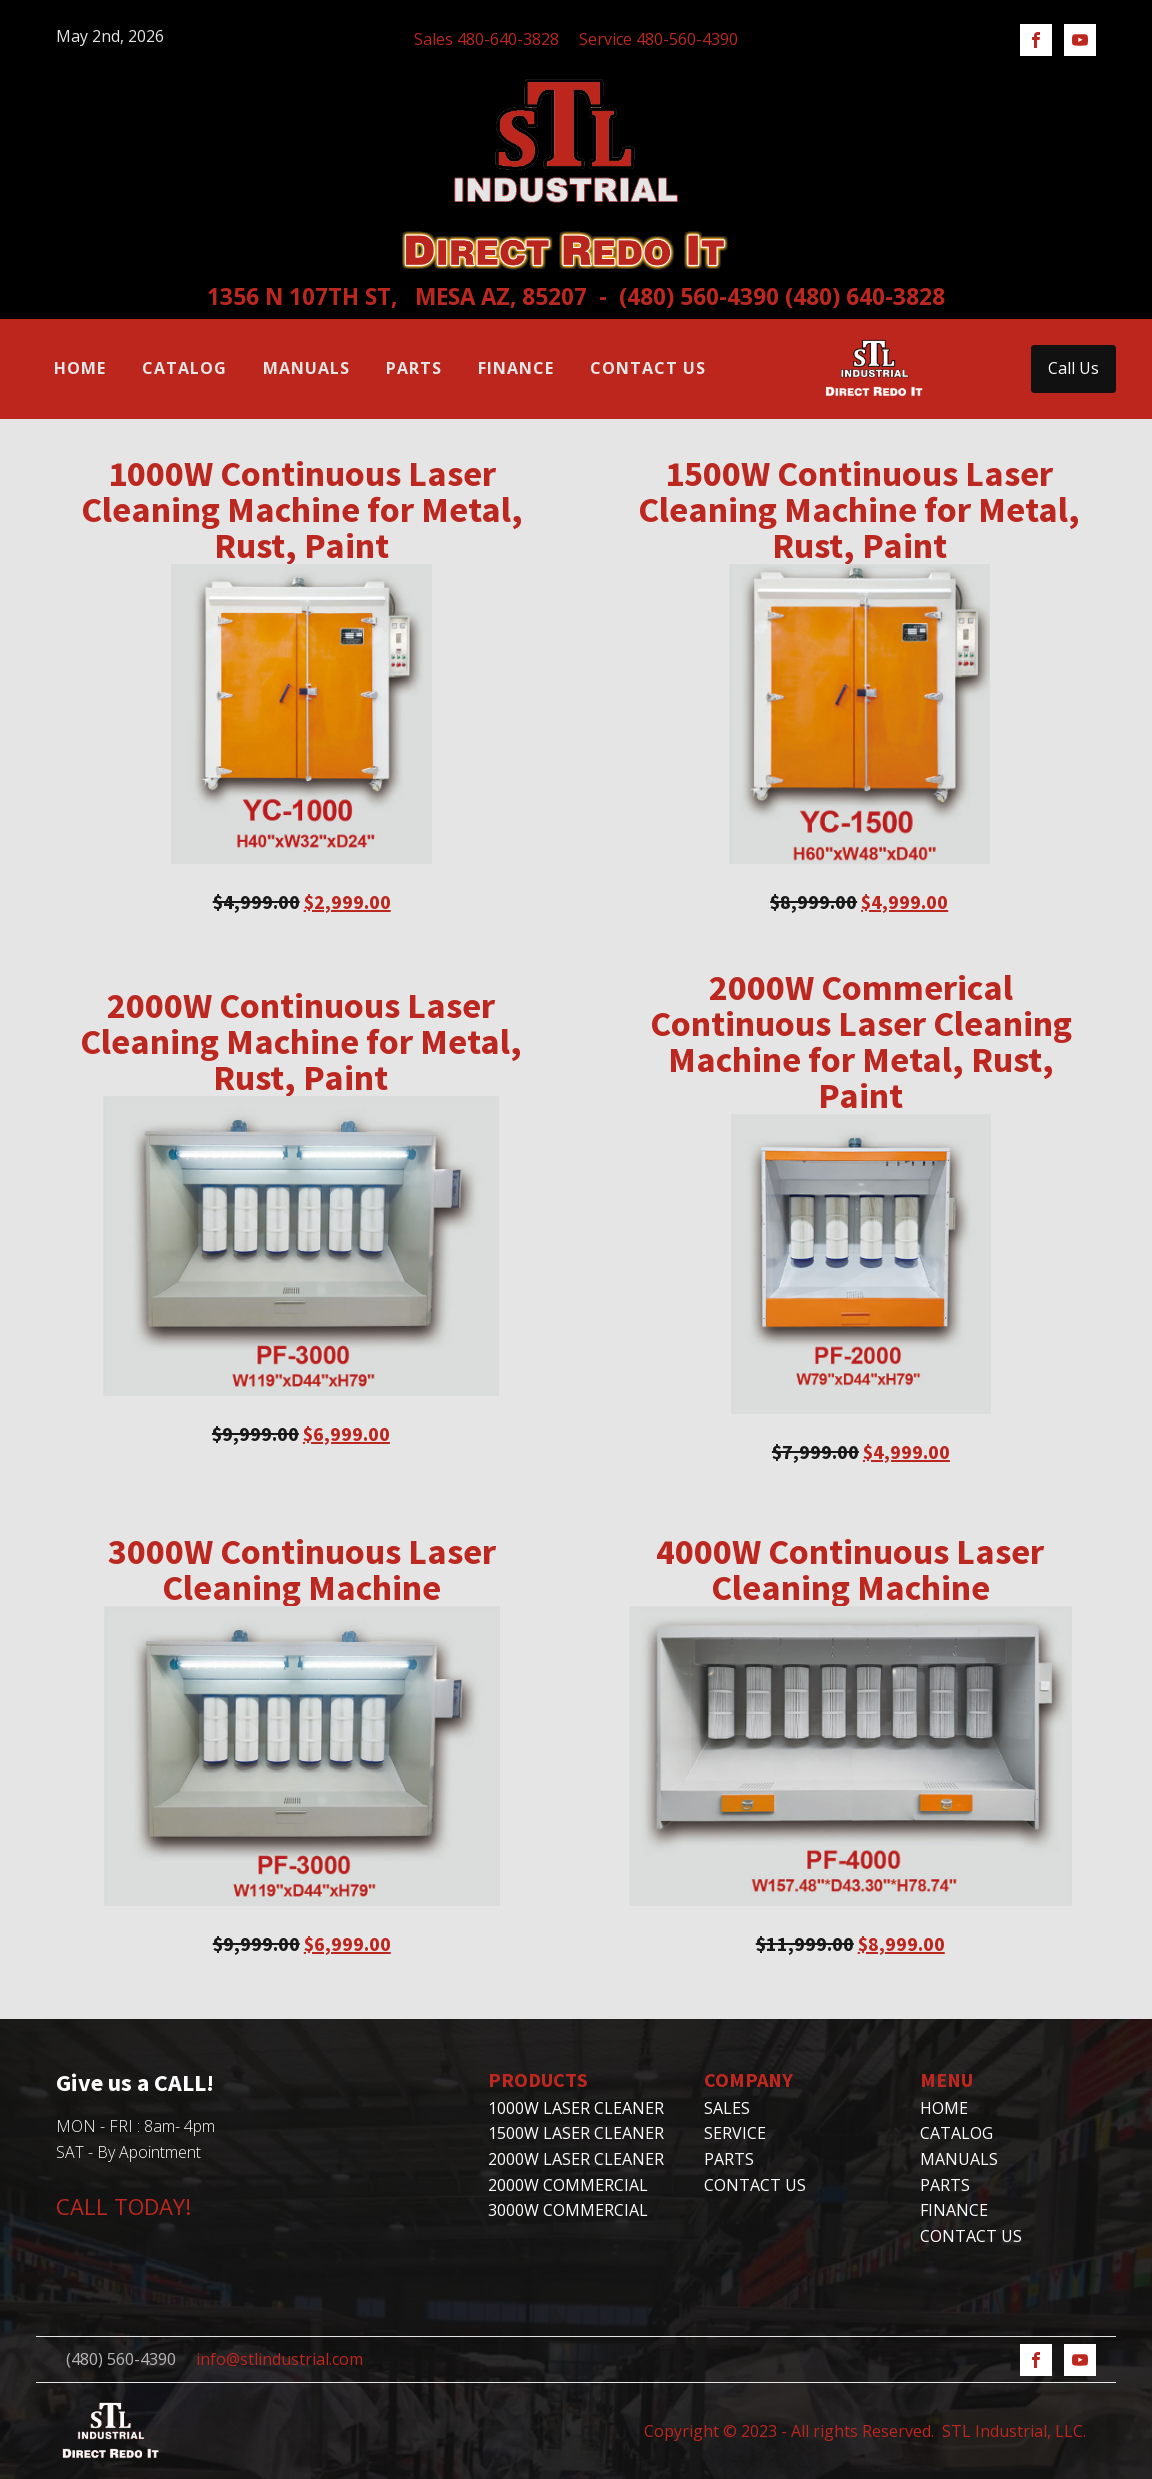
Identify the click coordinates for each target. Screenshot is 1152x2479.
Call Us (1073, 368)
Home (80, 368)
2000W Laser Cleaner (576, 2159)
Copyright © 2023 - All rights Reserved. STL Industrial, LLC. (865, 2431)
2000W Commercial (568, 2185)
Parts (414, 368)
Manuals (306, 368)
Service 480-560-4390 (658, 39)
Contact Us (648, 368)
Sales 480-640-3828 (486, 39)
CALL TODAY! (123, 2206)
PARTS (729, 2159)
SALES (727, 2108)
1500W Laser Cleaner (576, 2133)
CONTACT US (755, 2185)
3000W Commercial (568, 2210)
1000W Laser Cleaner (576, 2108)
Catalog (184, 368)
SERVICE (735, 2133)
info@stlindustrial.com (279, 2359)
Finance (516, 368)
